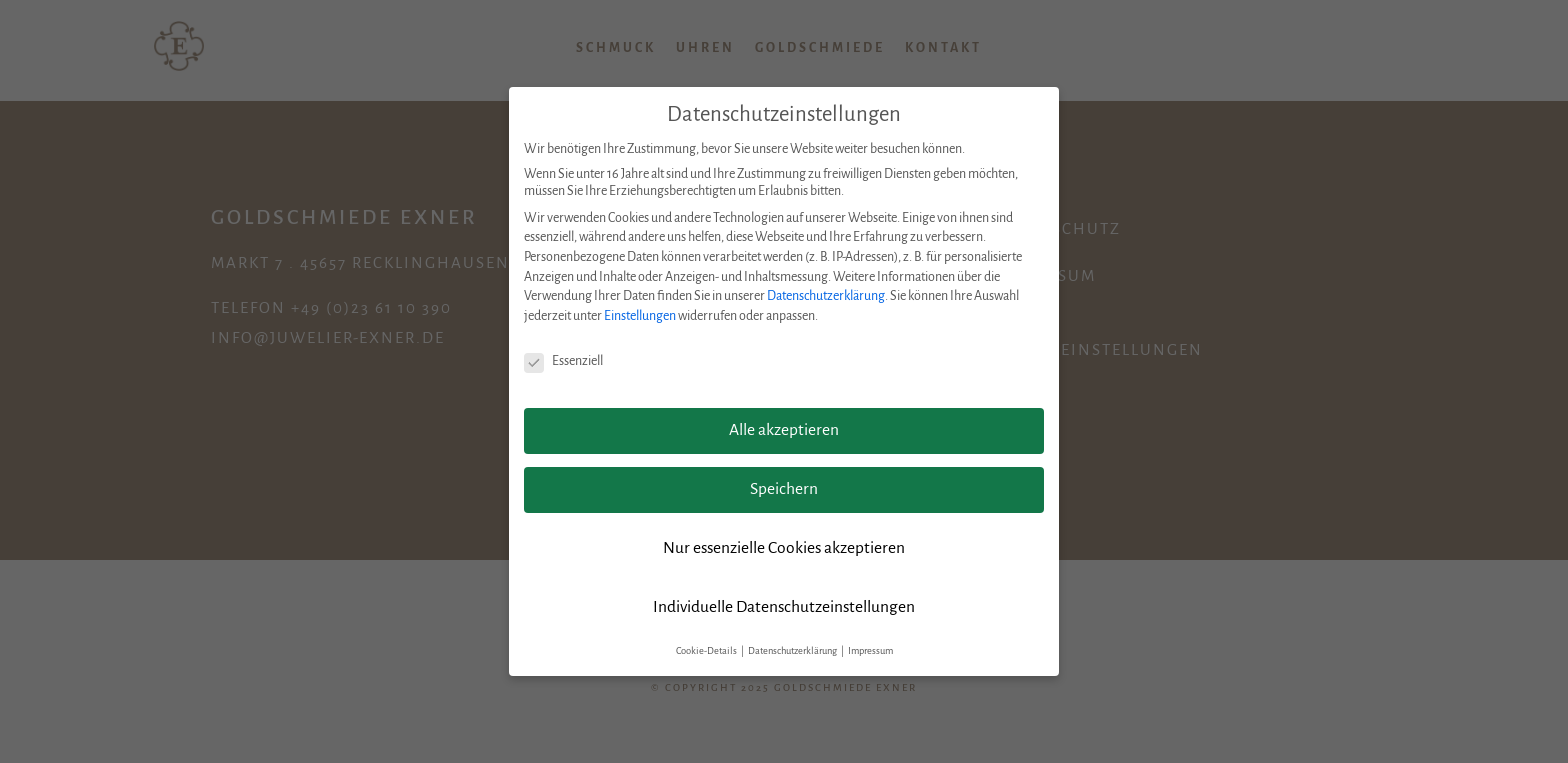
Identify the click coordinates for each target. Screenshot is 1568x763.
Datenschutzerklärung (826, 296)
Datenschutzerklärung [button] (793, 651)
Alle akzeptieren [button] (784, 430)
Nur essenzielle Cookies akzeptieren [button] (784, 548)
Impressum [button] (870, 651)
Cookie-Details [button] (707, 651)
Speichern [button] (784, 489)
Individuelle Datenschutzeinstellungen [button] (784, 607)
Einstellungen (640, 316)
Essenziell (563, 361)
